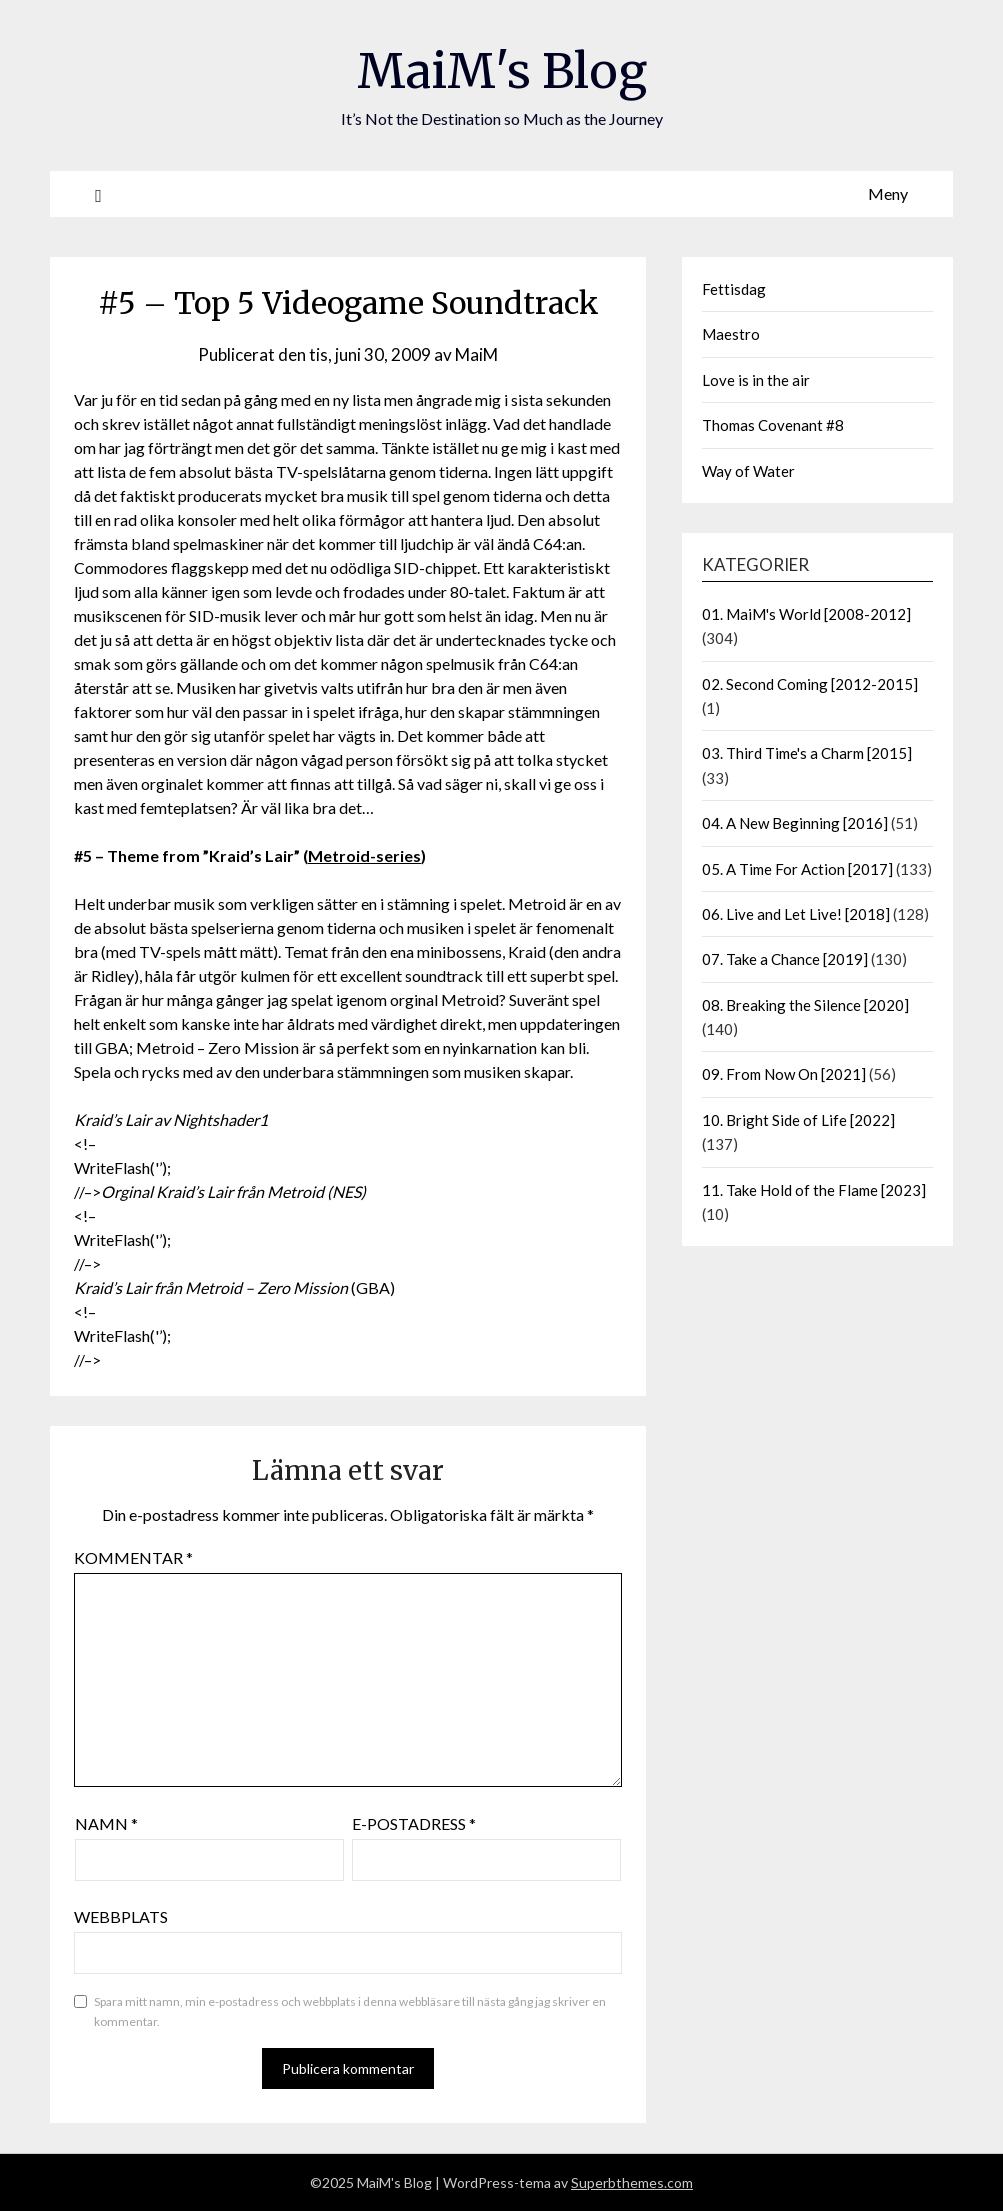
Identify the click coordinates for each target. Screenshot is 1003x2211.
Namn (106, 1823)
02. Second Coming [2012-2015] (810, 684)
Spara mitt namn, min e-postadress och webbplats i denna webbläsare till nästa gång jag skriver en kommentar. (350, 2011)
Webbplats (121, 1916)
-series (395, 855)
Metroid (339, 855)
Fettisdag (734, 289)
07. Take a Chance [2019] (785, 959)
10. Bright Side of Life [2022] (798, 1120)
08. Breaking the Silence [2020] (805, 1005)
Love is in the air (756, 380)
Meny (888, 193)
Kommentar (133, 1557)
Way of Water (748, 471)
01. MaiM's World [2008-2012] (806, 614)
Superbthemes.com (632, 2182)
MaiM (476, 354)
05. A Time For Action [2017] (797, 869)
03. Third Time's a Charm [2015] (807, 753)
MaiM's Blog (502, 71)
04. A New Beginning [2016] (795, 823)
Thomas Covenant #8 (773, 425)
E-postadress (414, 1823)
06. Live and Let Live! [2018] (796, 914)
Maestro (731, 334)
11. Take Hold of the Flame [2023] (814, 1190)
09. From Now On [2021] (784, 1074)
